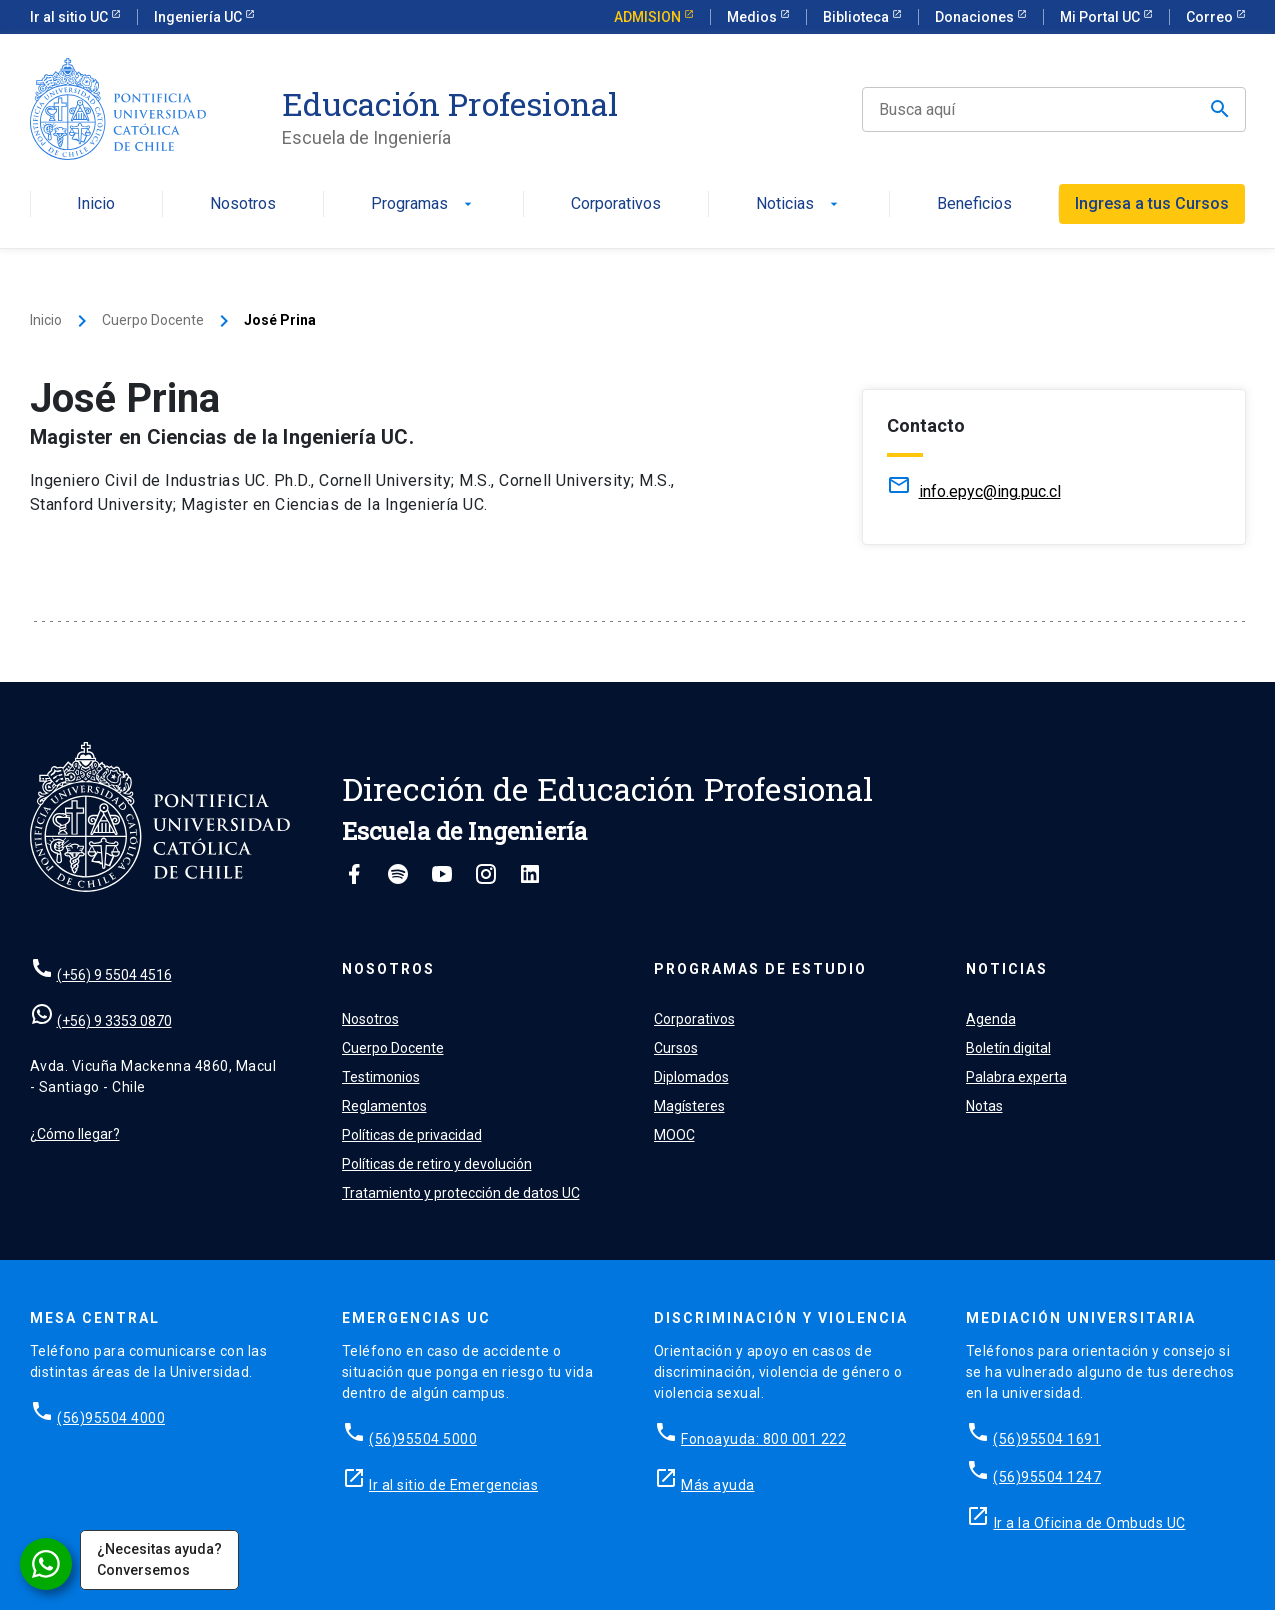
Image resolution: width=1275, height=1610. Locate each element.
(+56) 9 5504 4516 (114, 975)
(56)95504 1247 (1047, 1477)
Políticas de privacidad (412, 1135)
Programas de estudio (760, 969)
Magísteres (689, 1106)
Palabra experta (1016, 1077)
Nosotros (243, 204)
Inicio (96, 204)
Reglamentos (384, 1106)
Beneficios (974, 204)
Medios (753, 17)
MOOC (674, 1135)
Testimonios (381, 1077)
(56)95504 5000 (423, 1439)
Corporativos (616, 204)
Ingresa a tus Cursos (1152, 203)
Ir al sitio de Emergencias (453, 1485)
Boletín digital (1008, 1048)
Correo (1211, 17)
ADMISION (649, 17)
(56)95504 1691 (1047, 1439)
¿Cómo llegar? (75, 1134)
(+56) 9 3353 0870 (114, 1021)
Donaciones (976, 17)
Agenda (991, 1019)
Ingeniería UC (199, 17)
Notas (984, 1106)
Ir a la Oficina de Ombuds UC (1090, 1523)
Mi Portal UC (1101, 17)
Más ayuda (718, 1485)
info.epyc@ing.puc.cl (990, 491)
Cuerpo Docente (153, 320)
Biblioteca (857, 17)
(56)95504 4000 (111, 1418)
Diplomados (691, 1077)
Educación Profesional (450, 104)
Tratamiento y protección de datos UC (461, 1193)
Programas (423, 204)
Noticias (799, 204)
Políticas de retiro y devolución (437, 1164)
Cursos (676, 1048)
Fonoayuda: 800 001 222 (763, 1439)
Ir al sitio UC (70, 17)
